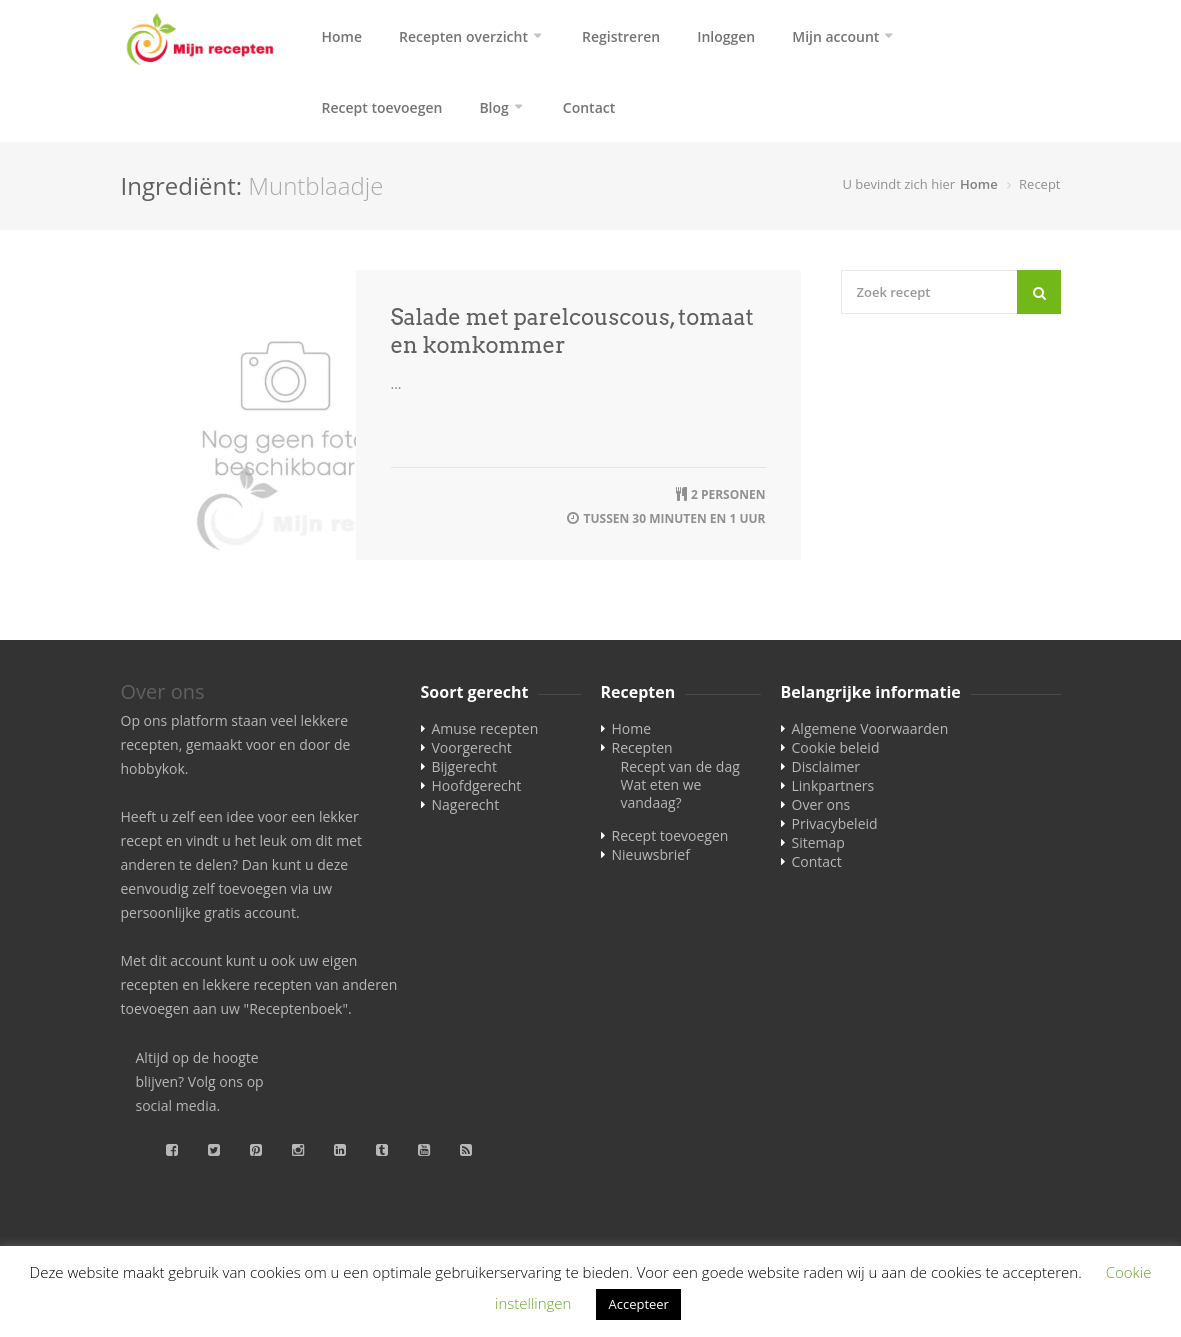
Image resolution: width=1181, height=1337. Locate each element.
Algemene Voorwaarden (870, 734)
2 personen (728, 500)
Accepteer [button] (638, 1304)
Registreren (621, 36)
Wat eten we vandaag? (661, 799)
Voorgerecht (472, 753)
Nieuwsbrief (651, 860)
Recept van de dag (680, 772)
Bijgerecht (464, 772)
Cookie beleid (836, 753)
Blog (493, 110)
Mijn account (835, 36)
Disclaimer (826, 772)
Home (342, 36)
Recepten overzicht (463, 36)
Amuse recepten (485, 734)
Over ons (821, 810)
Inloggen (726, 36)
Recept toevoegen (382, 110)
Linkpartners (833, 791)
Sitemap (818, 848)
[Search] (1039, 298)
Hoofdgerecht (477, 791)
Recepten (642, 753)
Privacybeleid (835, 829)
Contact (589, 110)
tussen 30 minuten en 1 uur (675, 524)
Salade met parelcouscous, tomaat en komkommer (572, 337)
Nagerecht (466, 810)
